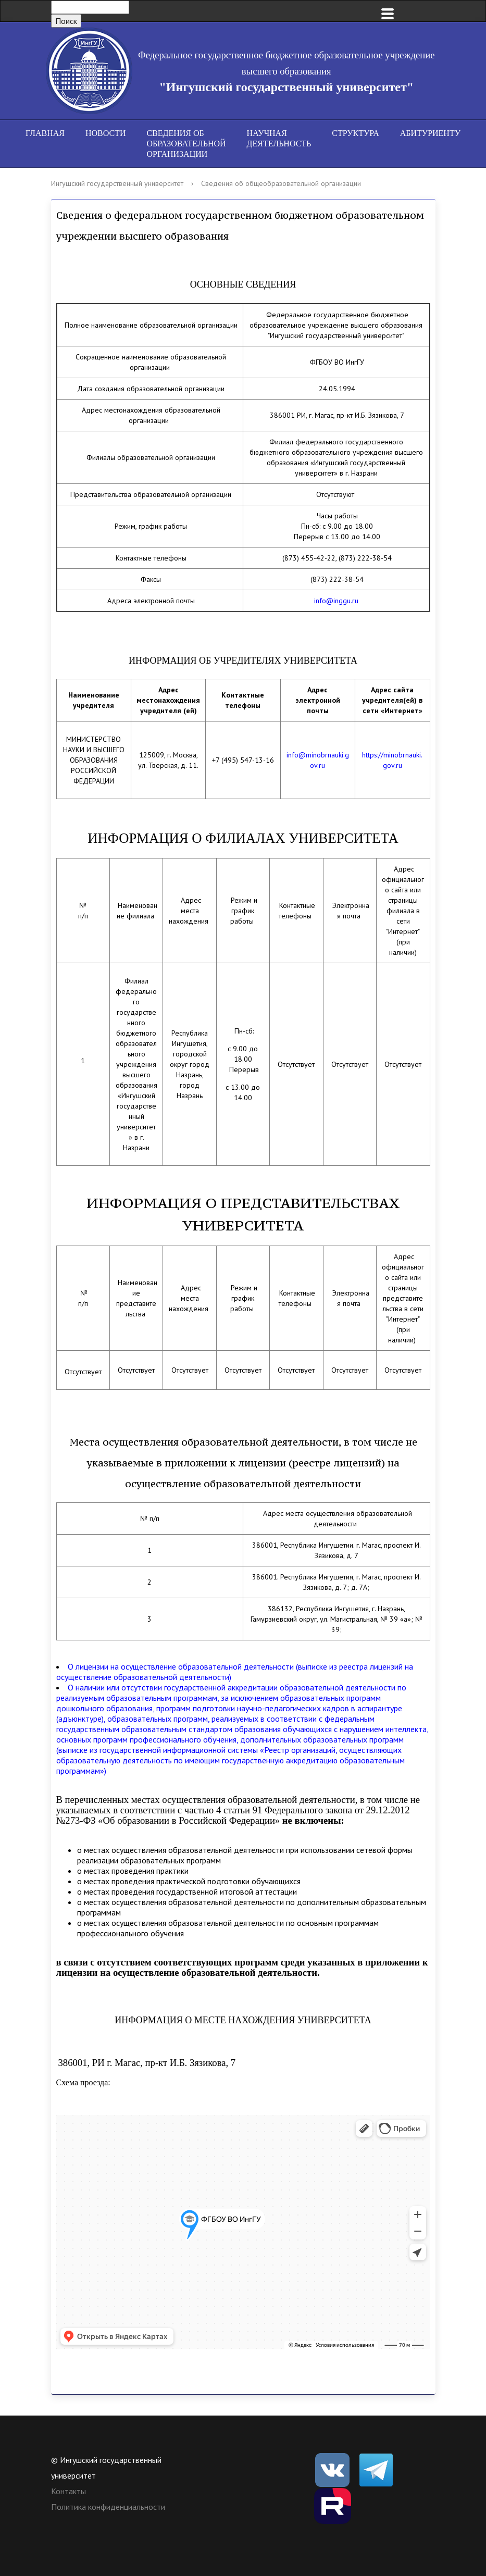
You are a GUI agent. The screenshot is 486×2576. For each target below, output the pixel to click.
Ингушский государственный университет (117, 183)
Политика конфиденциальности (108, 2507)
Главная (45, 133)
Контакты (68, 2491)
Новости (105, 133)
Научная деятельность (279, 138)
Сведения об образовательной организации (186, 143)
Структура (355, 133)
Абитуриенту (430, 133)
